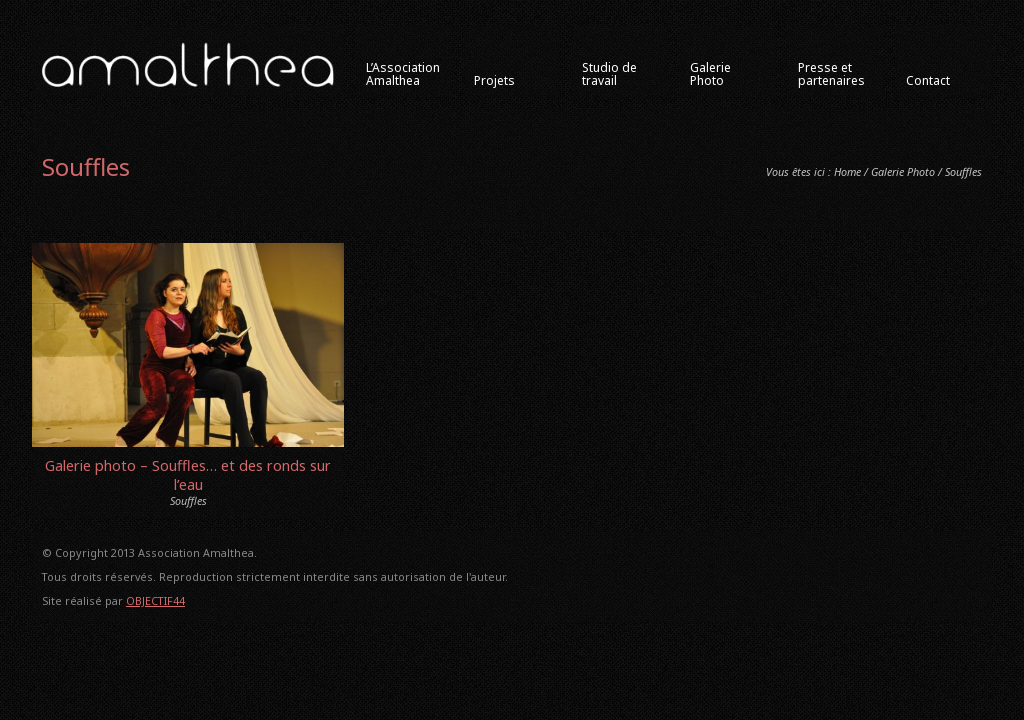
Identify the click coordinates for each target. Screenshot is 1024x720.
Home (847, 171)
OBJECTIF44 (155, 600)
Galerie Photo (903, 171)
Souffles (188, 500)
